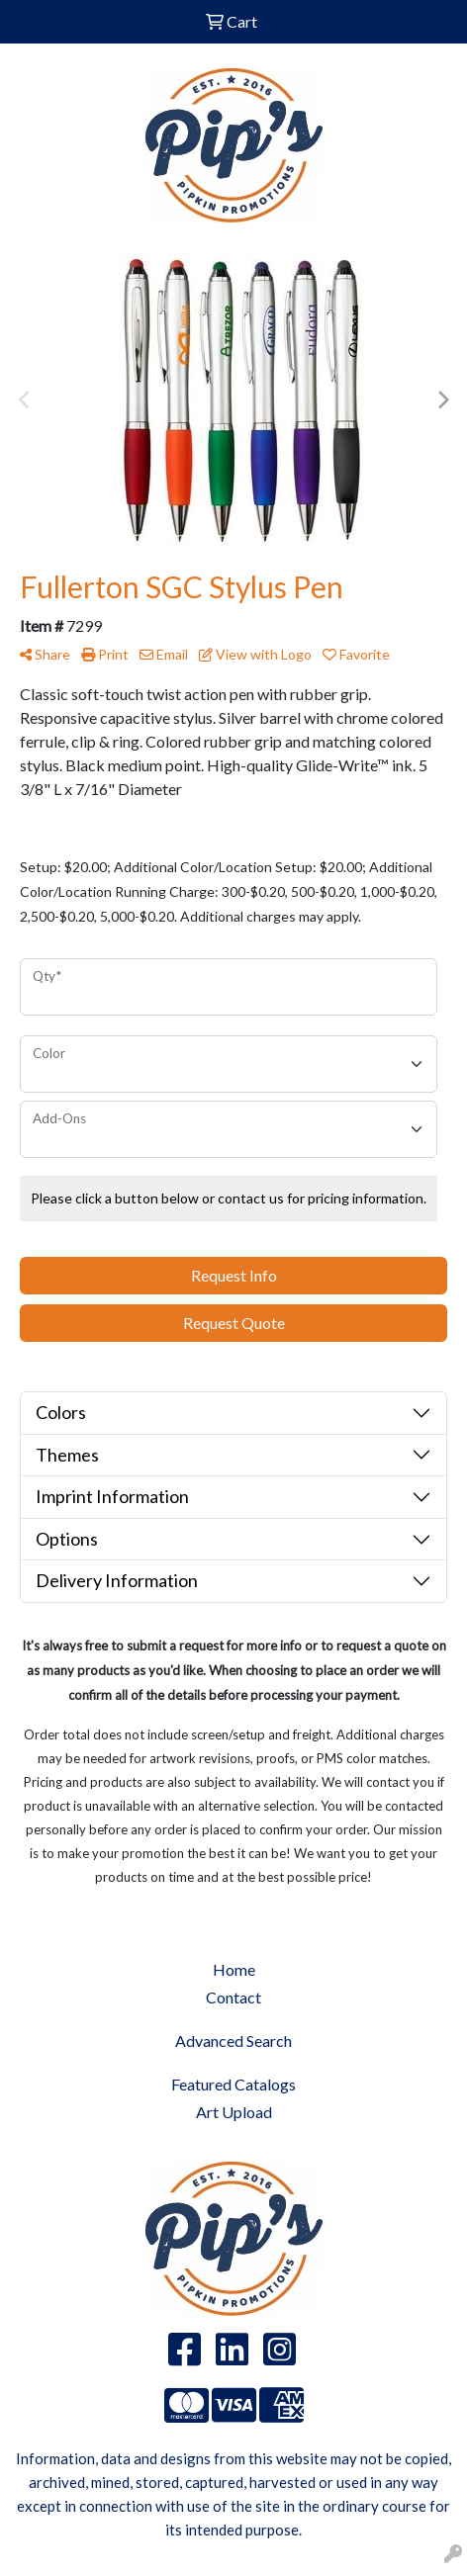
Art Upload (234, 2111)
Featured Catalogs (233, 2084)
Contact (233, 1997)
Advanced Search (233, 2040)
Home (234, 1969)
